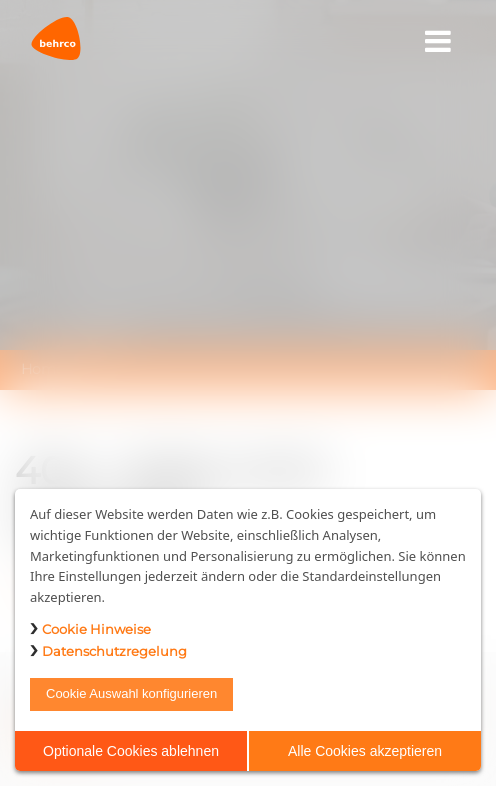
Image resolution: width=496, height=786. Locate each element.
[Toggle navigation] (438, 42)
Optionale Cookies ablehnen (131, 751)
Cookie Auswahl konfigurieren (131, 693)
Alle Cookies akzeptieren (365, 751)
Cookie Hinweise (96, 629)
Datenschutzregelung (114, 651)
